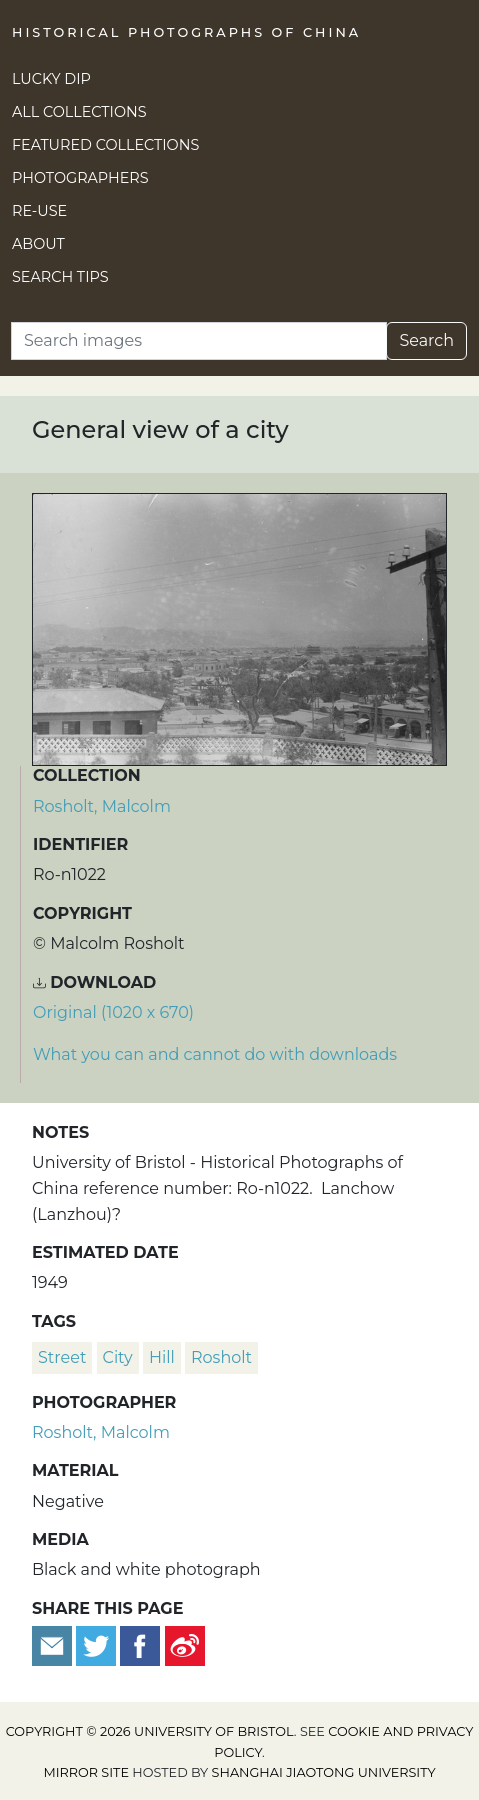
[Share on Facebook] (140, 1644)
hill (162, 1357)
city (118, 1357)
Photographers (80, 178)
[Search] (199, 341)
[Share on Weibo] (185, 1644)
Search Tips (60, 277)
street (62, 1357)
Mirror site (86, 1772)
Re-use (39, 211)
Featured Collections (105, 145)
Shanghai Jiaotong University (324, 1772)
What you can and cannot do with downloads (215, 1054)
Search (426, 340)
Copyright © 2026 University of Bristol (150, 1731)
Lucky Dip (51, 79)
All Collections (79, 112)
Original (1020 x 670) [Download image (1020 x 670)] (113, 1012)
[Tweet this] (98, 1644)
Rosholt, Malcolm (102, 806)
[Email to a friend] (54, 1644)
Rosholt (221, 1357)
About (38, 244)
